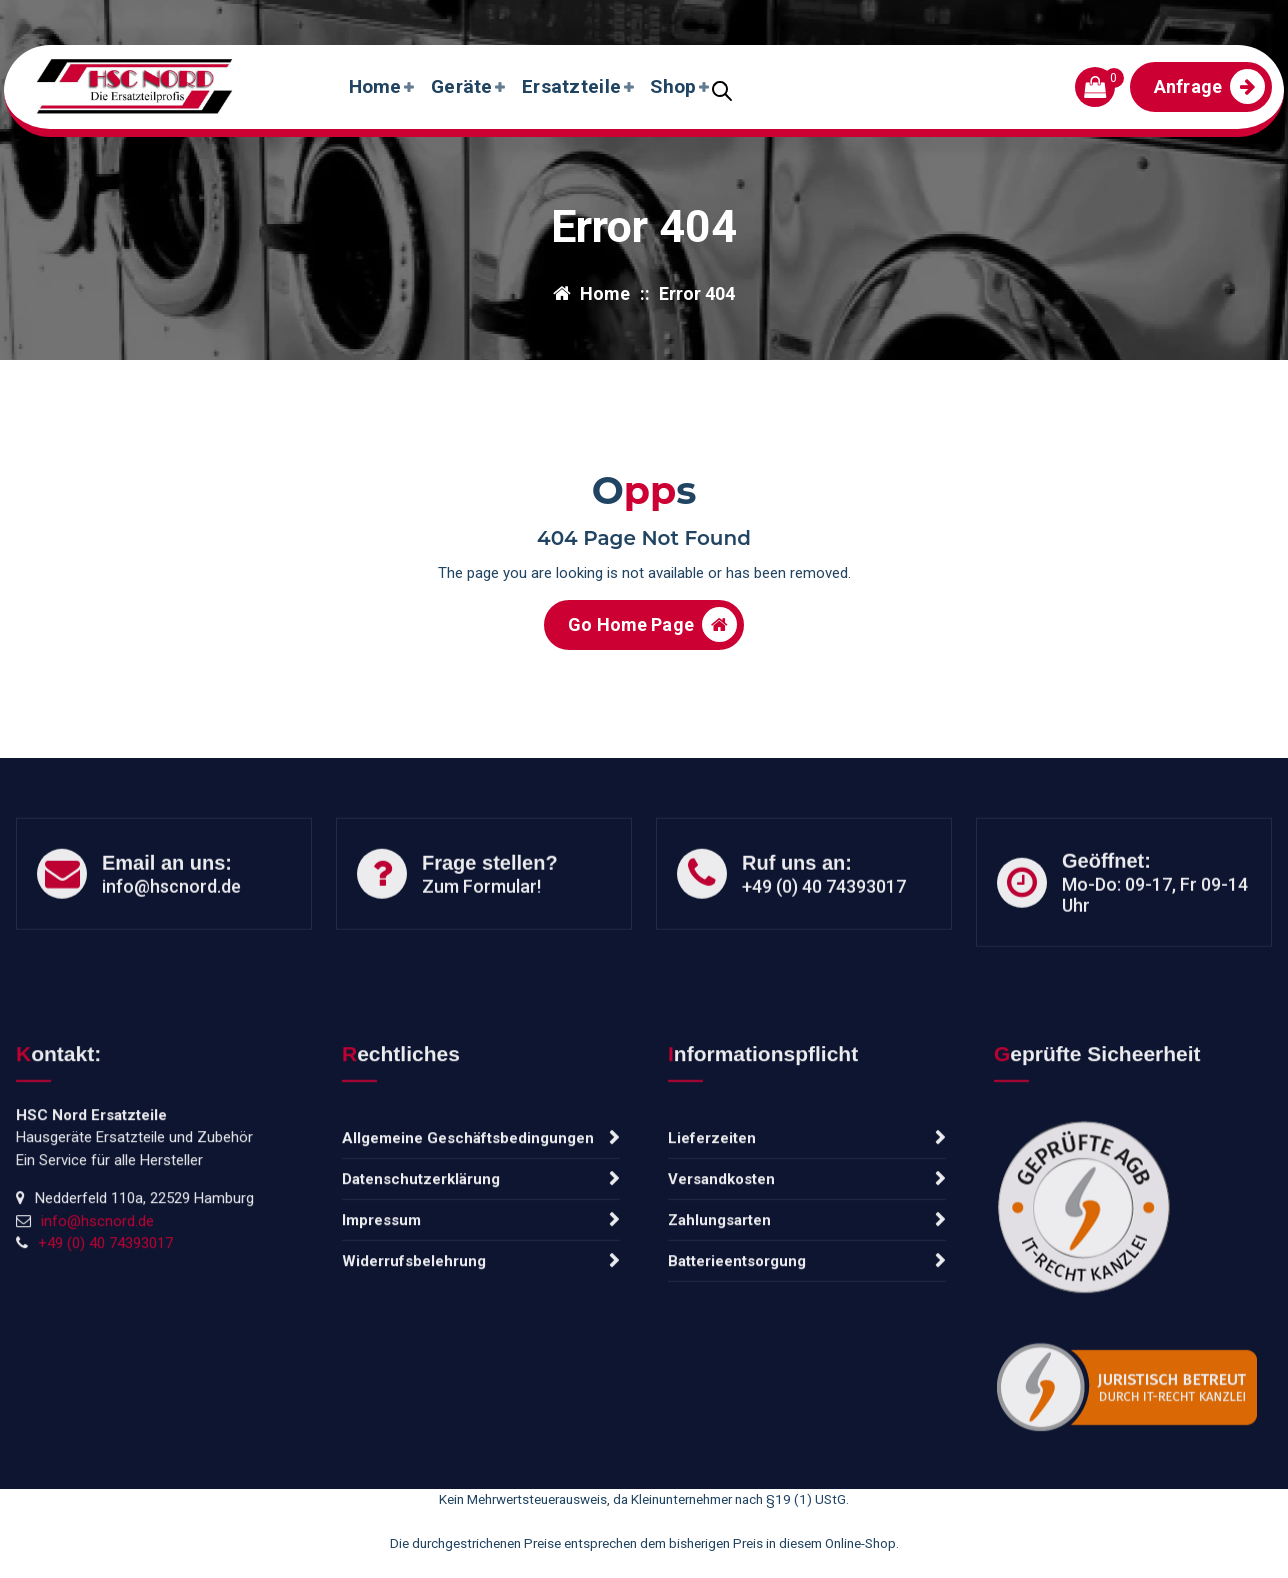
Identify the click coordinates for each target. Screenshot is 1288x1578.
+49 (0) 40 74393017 (824, 939)
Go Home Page (652, 636)
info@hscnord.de (130, 18)
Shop (673, 86)
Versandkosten (721, 1343)
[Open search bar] (722, 89)
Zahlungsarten (719, 1384)
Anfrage (1209, 86)
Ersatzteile (571, 86)
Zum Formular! (481, 939)
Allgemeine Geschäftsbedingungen (468, 1302)
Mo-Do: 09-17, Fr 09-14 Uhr (1155, 948)
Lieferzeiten (712, 1302)
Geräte (462, 86)
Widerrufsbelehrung (414, 1425)
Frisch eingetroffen (1190, 18)
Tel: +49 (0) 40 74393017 (364, 18)
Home (375, 86)
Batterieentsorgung (737, 1425)
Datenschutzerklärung (421, 1343)
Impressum (381, 1384)
